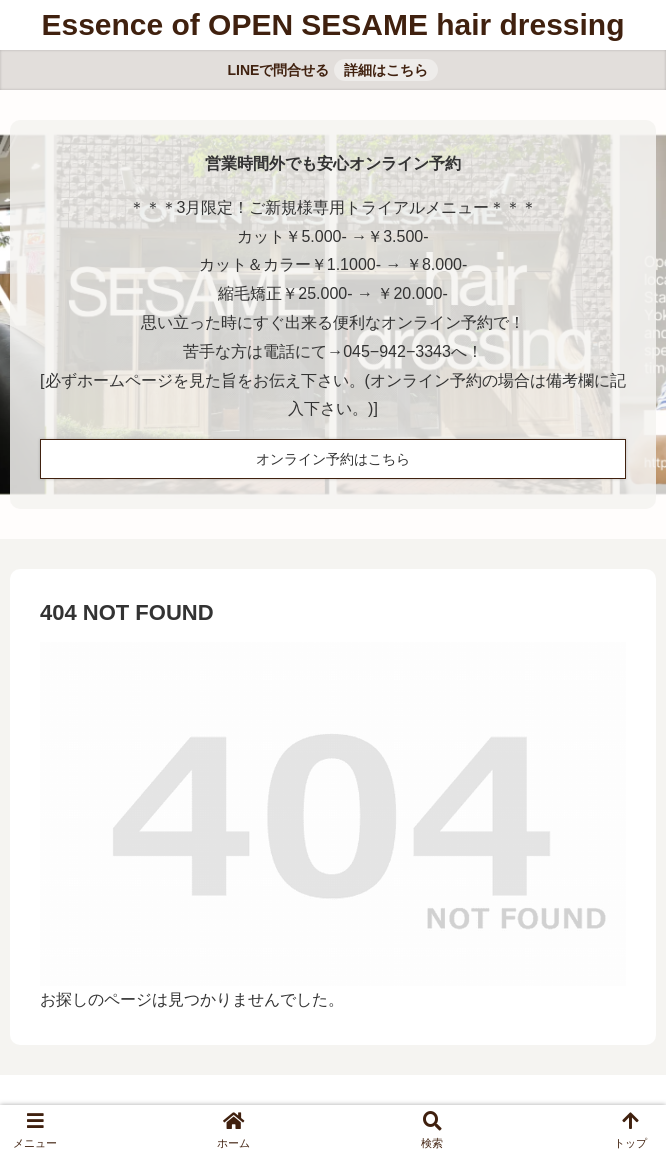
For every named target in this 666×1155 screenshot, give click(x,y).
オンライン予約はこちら (333, 459)
